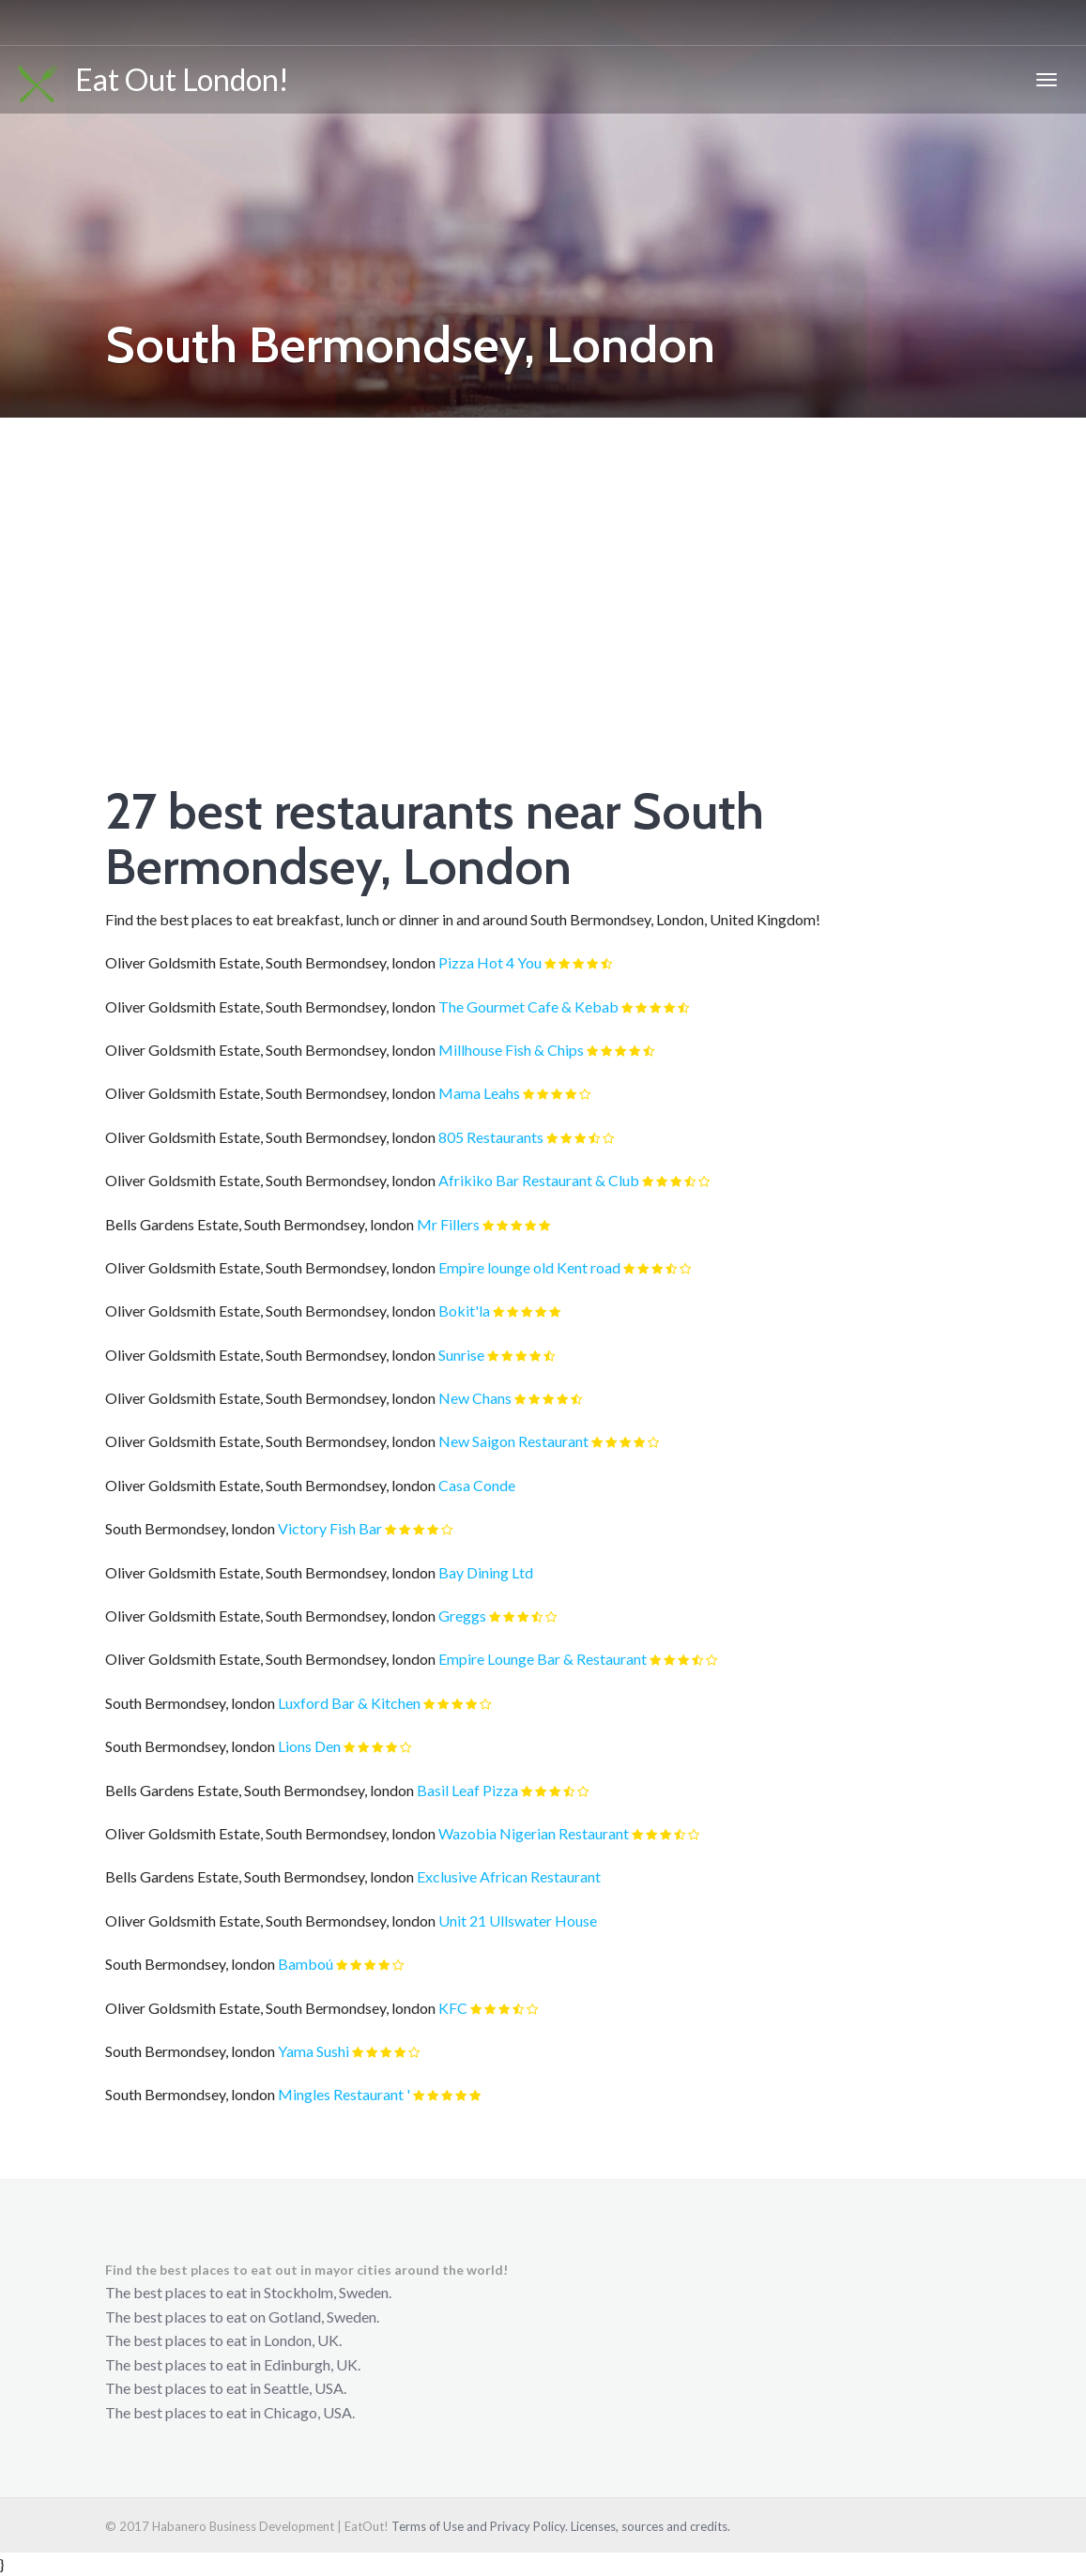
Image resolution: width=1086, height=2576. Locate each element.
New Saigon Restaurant (513, 1441)
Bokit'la (464, 1310)
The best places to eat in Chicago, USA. (230, 2412)
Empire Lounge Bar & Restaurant (542, 1659)
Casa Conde (476, 1485)
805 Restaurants (490, 1137)
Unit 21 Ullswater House (517, 1920)
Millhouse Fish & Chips (511, 1050)
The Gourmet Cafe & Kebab (528, 1006)
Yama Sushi (313, 2051)
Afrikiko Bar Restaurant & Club (538, 1180)
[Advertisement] (543, 558)
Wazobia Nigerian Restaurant (533, 1833)
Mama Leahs (479, 1093)
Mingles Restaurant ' (344, 2094)
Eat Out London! (154, 81)
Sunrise (461, 1355)
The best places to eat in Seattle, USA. (225, 2388)
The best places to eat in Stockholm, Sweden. (248, 2292)
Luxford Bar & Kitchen (349, 1703)
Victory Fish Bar (330, 1528)
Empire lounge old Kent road (529, 1267)
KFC (452, 2008)
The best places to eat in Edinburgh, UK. (232, 2364)
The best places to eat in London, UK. (223, 2340)
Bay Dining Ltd (485, 1572)
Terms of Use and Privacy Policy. (479, 2526)
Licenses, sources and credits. (650, 2526)
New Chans (475, 1398)
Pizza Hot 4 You (490, 962)
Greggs (462, 1615)
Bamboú (305, 1964)
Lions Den (309, 1746)
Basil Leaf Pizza (467, 1790)
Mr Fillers (448, 1224)
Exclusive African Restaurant (509, 1876)
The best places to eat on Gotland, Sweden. (242, 2316)
